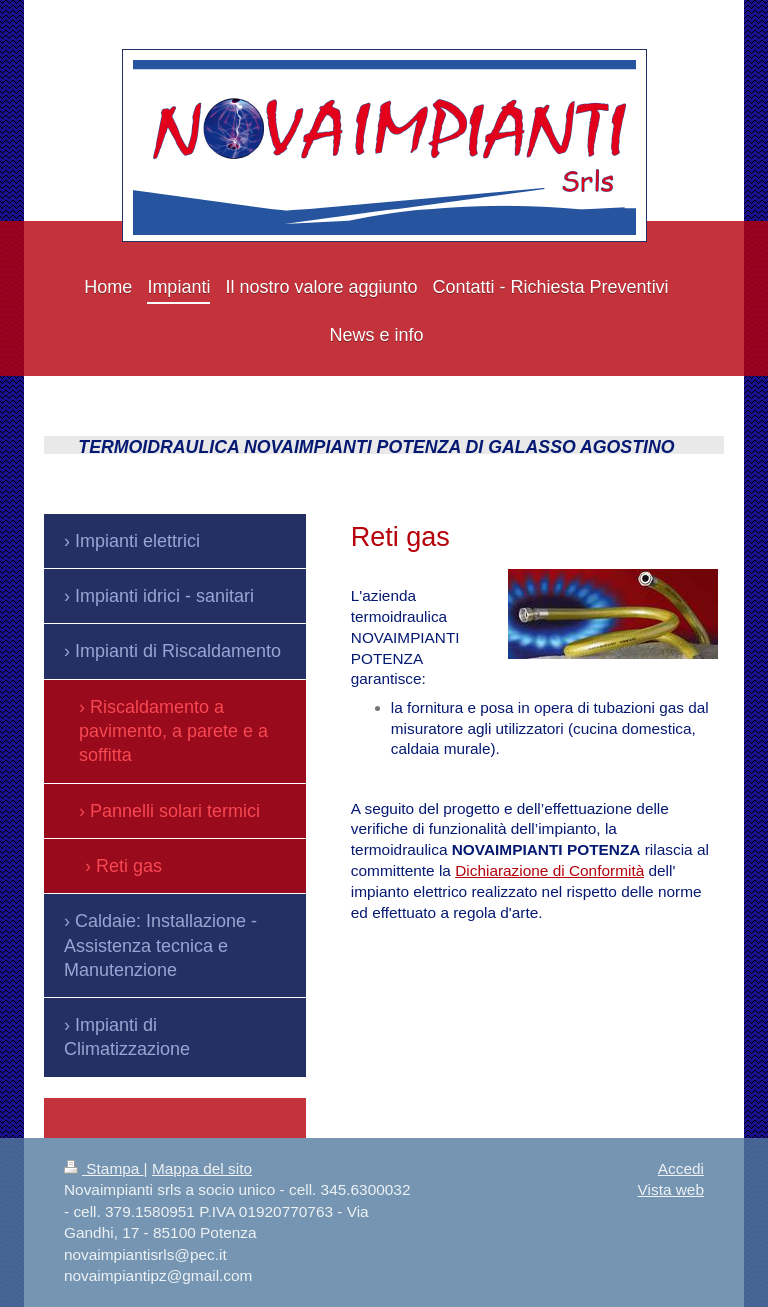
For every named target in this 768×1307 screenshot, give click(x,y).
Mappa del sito (202, 1168)
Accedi (681, 1168)
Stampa (104, 1168)
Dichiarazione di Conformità (549, 870)
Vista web (671, 1189)
